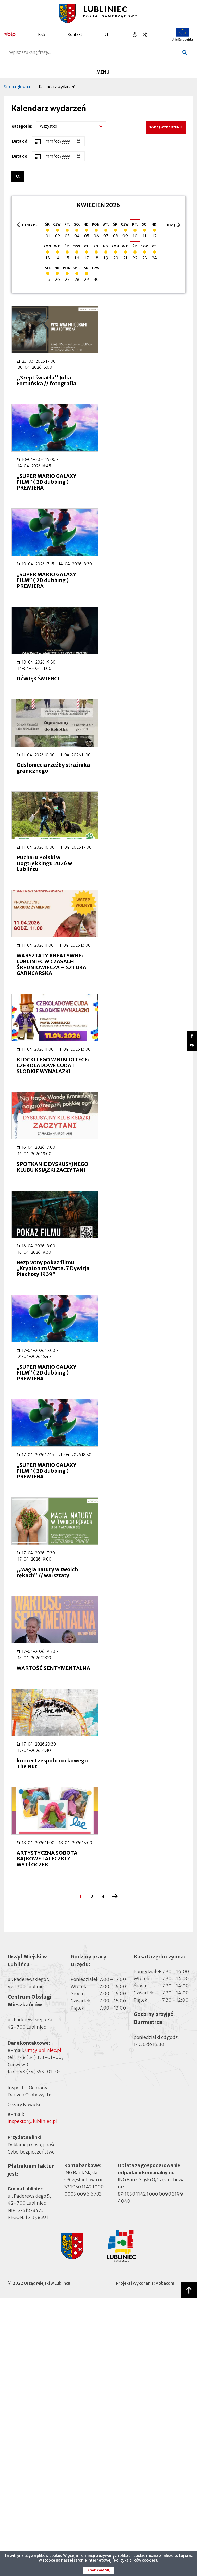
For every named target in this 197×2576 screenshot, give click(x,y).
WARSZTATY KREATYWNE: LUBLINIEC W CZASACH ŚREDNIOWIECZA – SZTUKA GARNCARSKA (51, 694)
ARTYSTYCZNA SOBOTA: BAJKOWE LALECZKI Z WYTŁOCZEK (138, 1102)
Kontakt (75, 34)
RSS (41, 34)
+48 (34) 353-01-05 (38, 1315)
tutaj (179, 2555)
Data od (19, 141)
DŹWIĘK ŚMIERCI (128, 479)
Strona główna (17, 86)
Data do (19, 156)
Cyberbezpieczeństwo (31, 1395)
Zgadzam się (98, 2570)
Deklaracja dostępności (32, 1388)
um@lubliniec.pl (43, 1294)
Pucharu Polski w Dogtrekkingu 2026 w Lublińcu (135, 588)
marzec (27, 225)
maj (174, 225)
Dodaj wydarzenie (166, 127)
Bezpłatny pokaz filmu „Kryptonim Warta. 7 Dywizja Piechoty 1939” (143, 799)
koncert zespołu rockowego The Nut (52, 1099)
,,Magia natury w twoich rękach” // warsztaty (47, 1002)
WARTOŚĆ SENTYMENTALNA (130, 1002)
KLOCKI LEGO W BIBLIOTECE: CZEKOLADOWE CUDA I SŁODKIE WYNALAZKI (143, 691)
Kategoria (21, 126)
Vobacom (165, 1527)
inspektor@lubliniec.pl (32, 1365)
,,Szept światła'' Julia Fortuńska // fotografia (46, 379)
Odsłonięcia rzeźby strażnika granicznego (45, 585)
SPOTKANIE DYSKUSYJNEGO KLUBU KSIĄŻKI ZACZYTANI (52, 796)
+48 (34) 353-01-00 (39, 1301)
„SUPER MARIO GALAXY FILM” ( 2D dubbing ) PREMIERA (137, 382)
